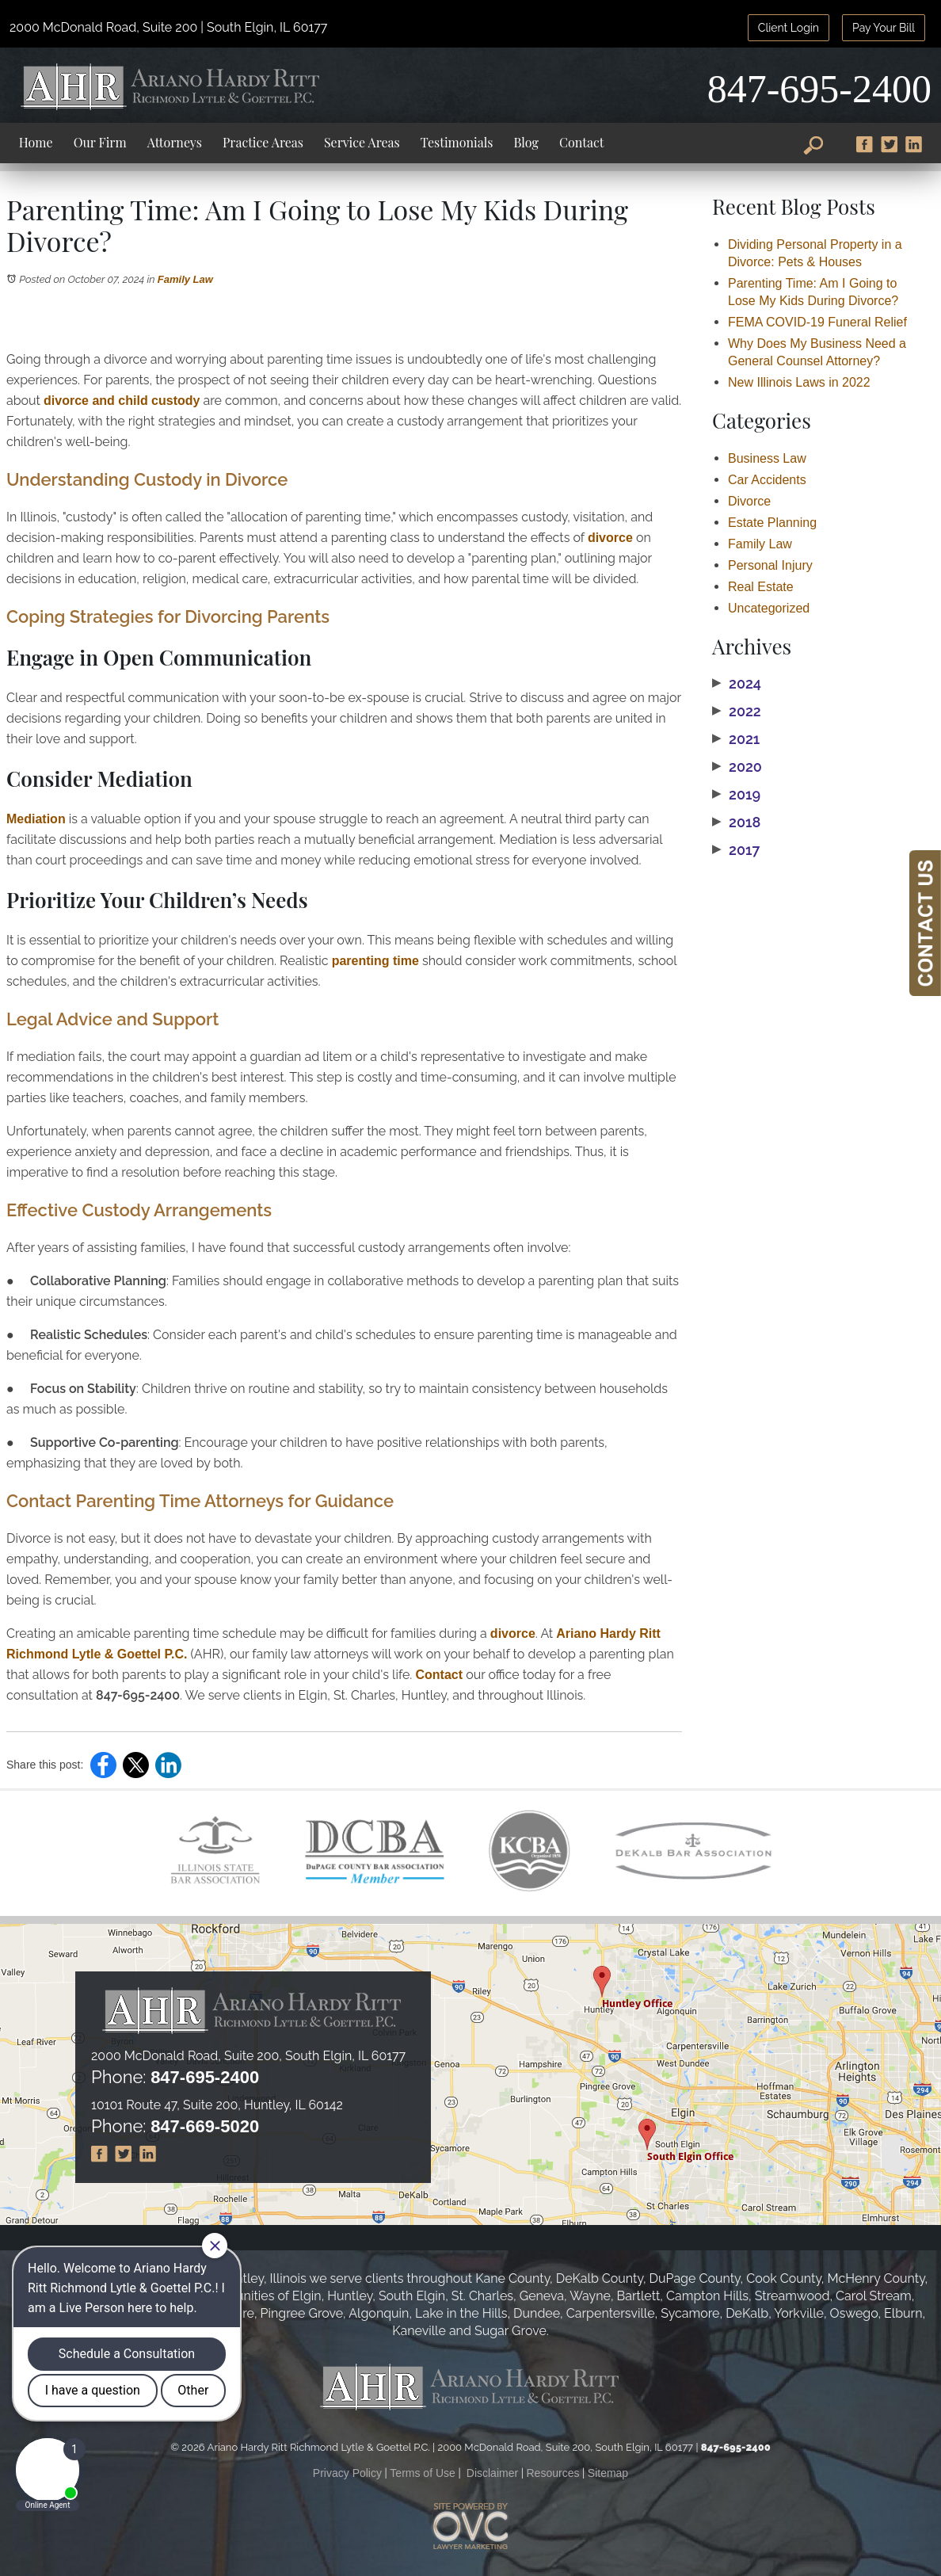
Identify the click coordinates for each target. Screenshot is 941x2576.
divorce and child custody (122, 400)
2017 (736, 850)
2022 (736, 711)
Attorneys (174, 142)
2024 (736, 684)
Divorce (749, 501)
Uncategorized (769, 608)
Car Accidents (767, 480)
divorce (610, 537)
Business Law (767, 458)
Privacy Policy (347, 2473)
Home (36, 142)
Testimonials (457, 142)
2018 (736, 822)
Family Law (185, 279)
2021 (736, 739)
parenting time (375, 960)
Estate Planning (772, 522)
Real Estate (761, 586)
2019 (736, 795)
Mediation (36, 819)
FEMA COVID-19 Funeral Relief (817, 322)
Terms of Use (422, 2473)
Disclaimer (492, 2473)
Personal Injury (770, 565)
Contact (581, 142)
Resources (553, 2473)
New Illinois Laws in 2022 (799, 382)
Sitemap (608, 2473)
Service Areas (362, 142)
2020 (737, 767)
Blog (525, 142)
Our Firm (100, 142)
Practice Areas (263, 142)
